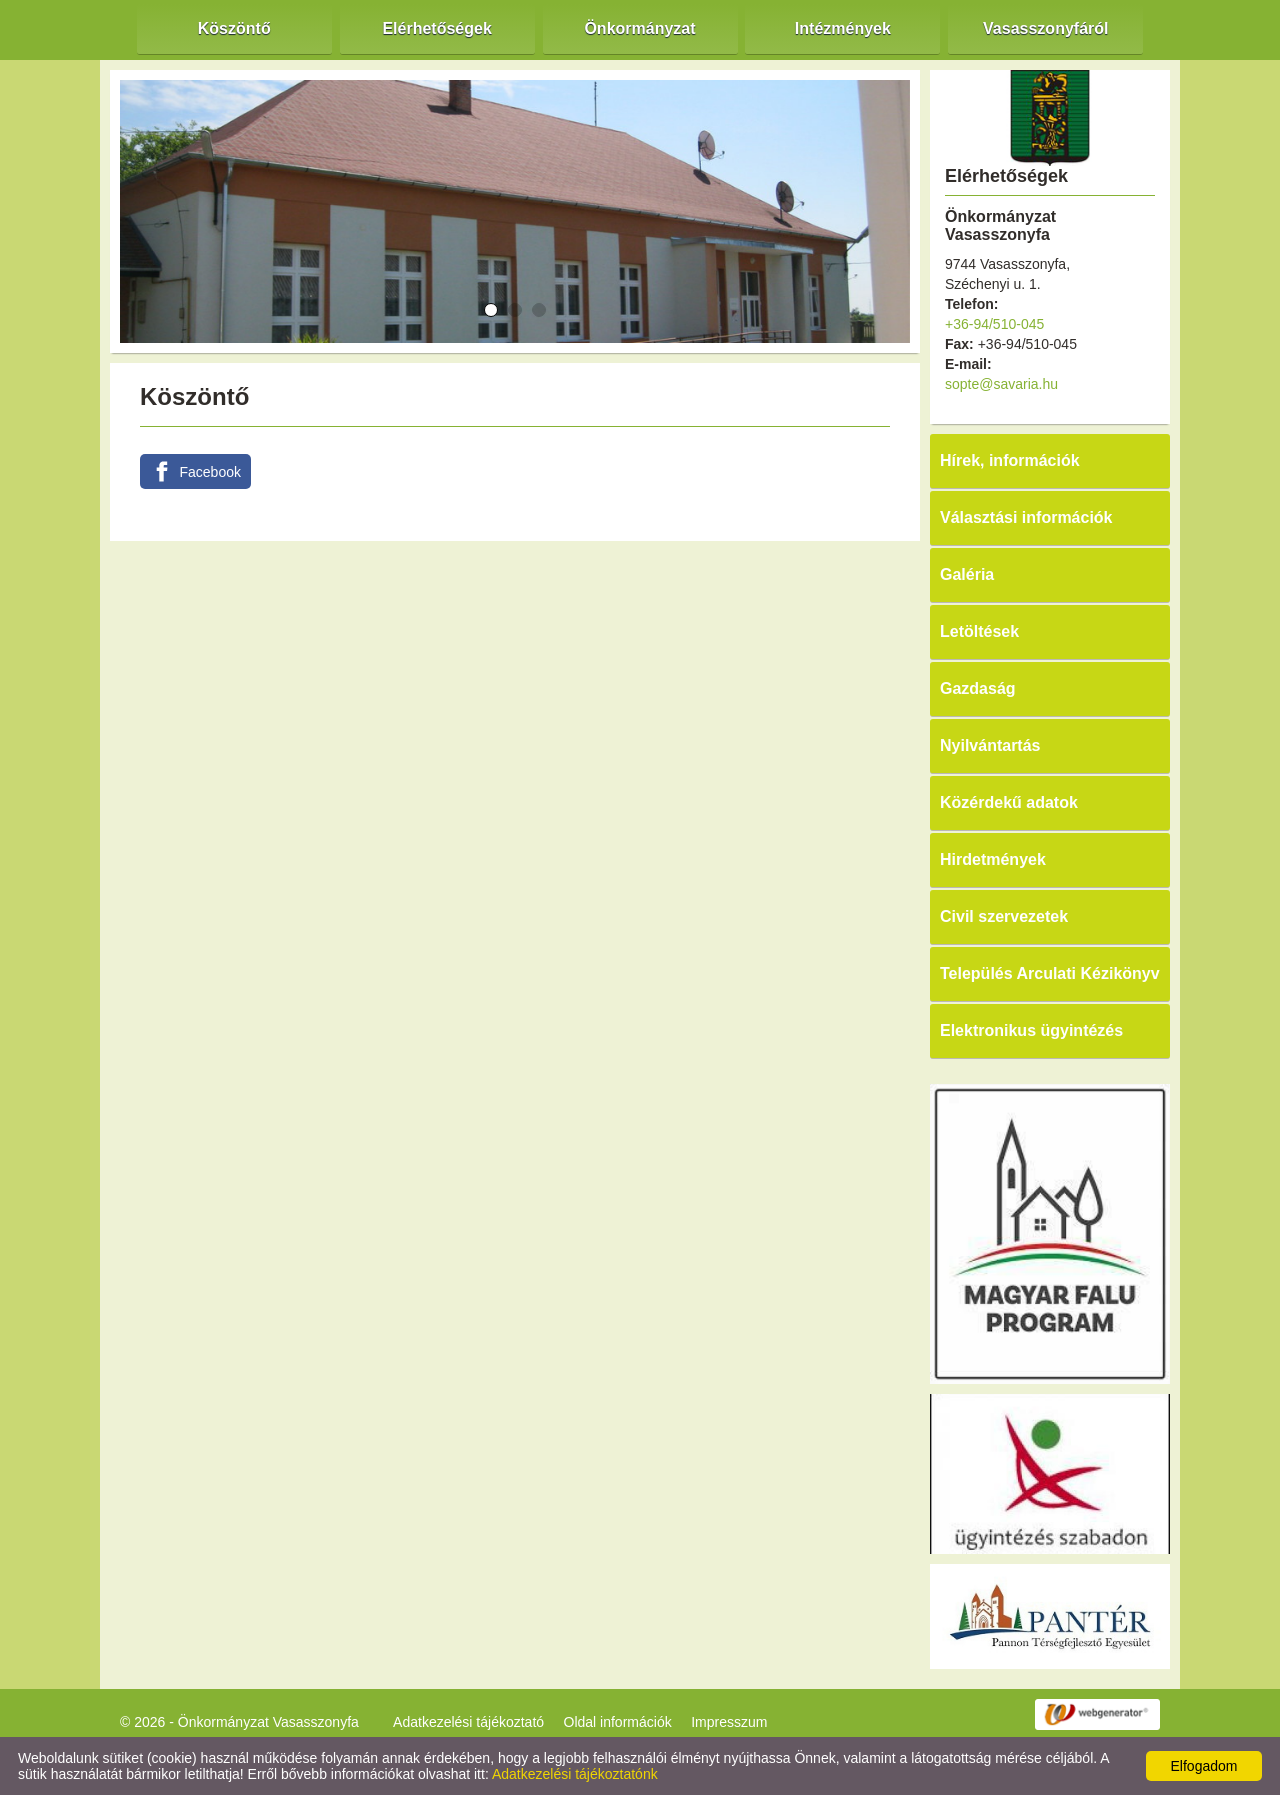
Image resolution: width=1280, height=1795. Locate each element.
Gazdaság (978, 688)
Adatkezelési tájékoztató (468, 1722)
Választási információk (1026, 517)
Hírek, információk (1010, 460)
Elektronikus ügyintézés (1031, 1030)
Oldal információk (618, 1722)
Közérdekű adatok (1009, 802)
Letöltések (979, 631)
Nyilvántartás (990, 745)
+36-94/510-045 (994, 324)
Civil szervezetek (1004, 916)
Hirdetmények (993, 859)
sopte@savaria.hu (1001, 384)
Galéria (967, 574)
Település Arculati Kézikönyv (1050, 973)
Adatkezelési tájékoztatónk (575, 1774)
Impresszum (729, 1722)
